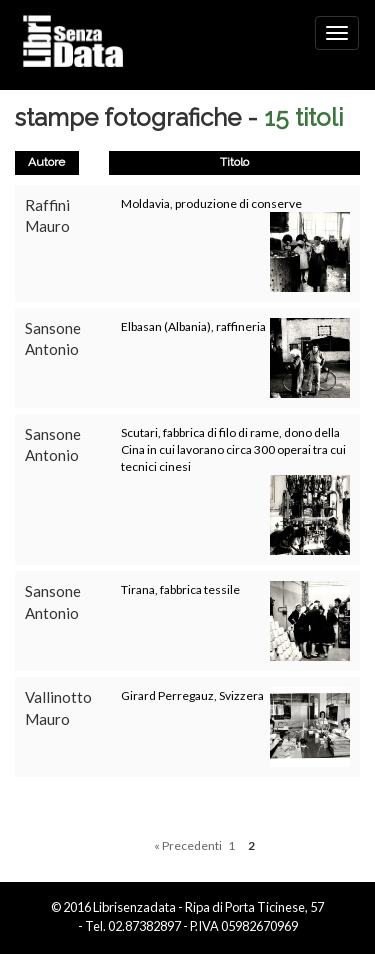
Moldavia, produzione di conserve (211, 203)
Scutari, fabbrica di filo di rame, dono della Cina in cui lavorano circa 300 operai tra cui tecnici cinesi (233, 449)
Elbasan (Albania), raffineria (193, 326)
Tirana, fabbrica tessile (180, 589)
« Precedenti (188, 845)
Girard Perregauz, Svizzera (192, 695)
